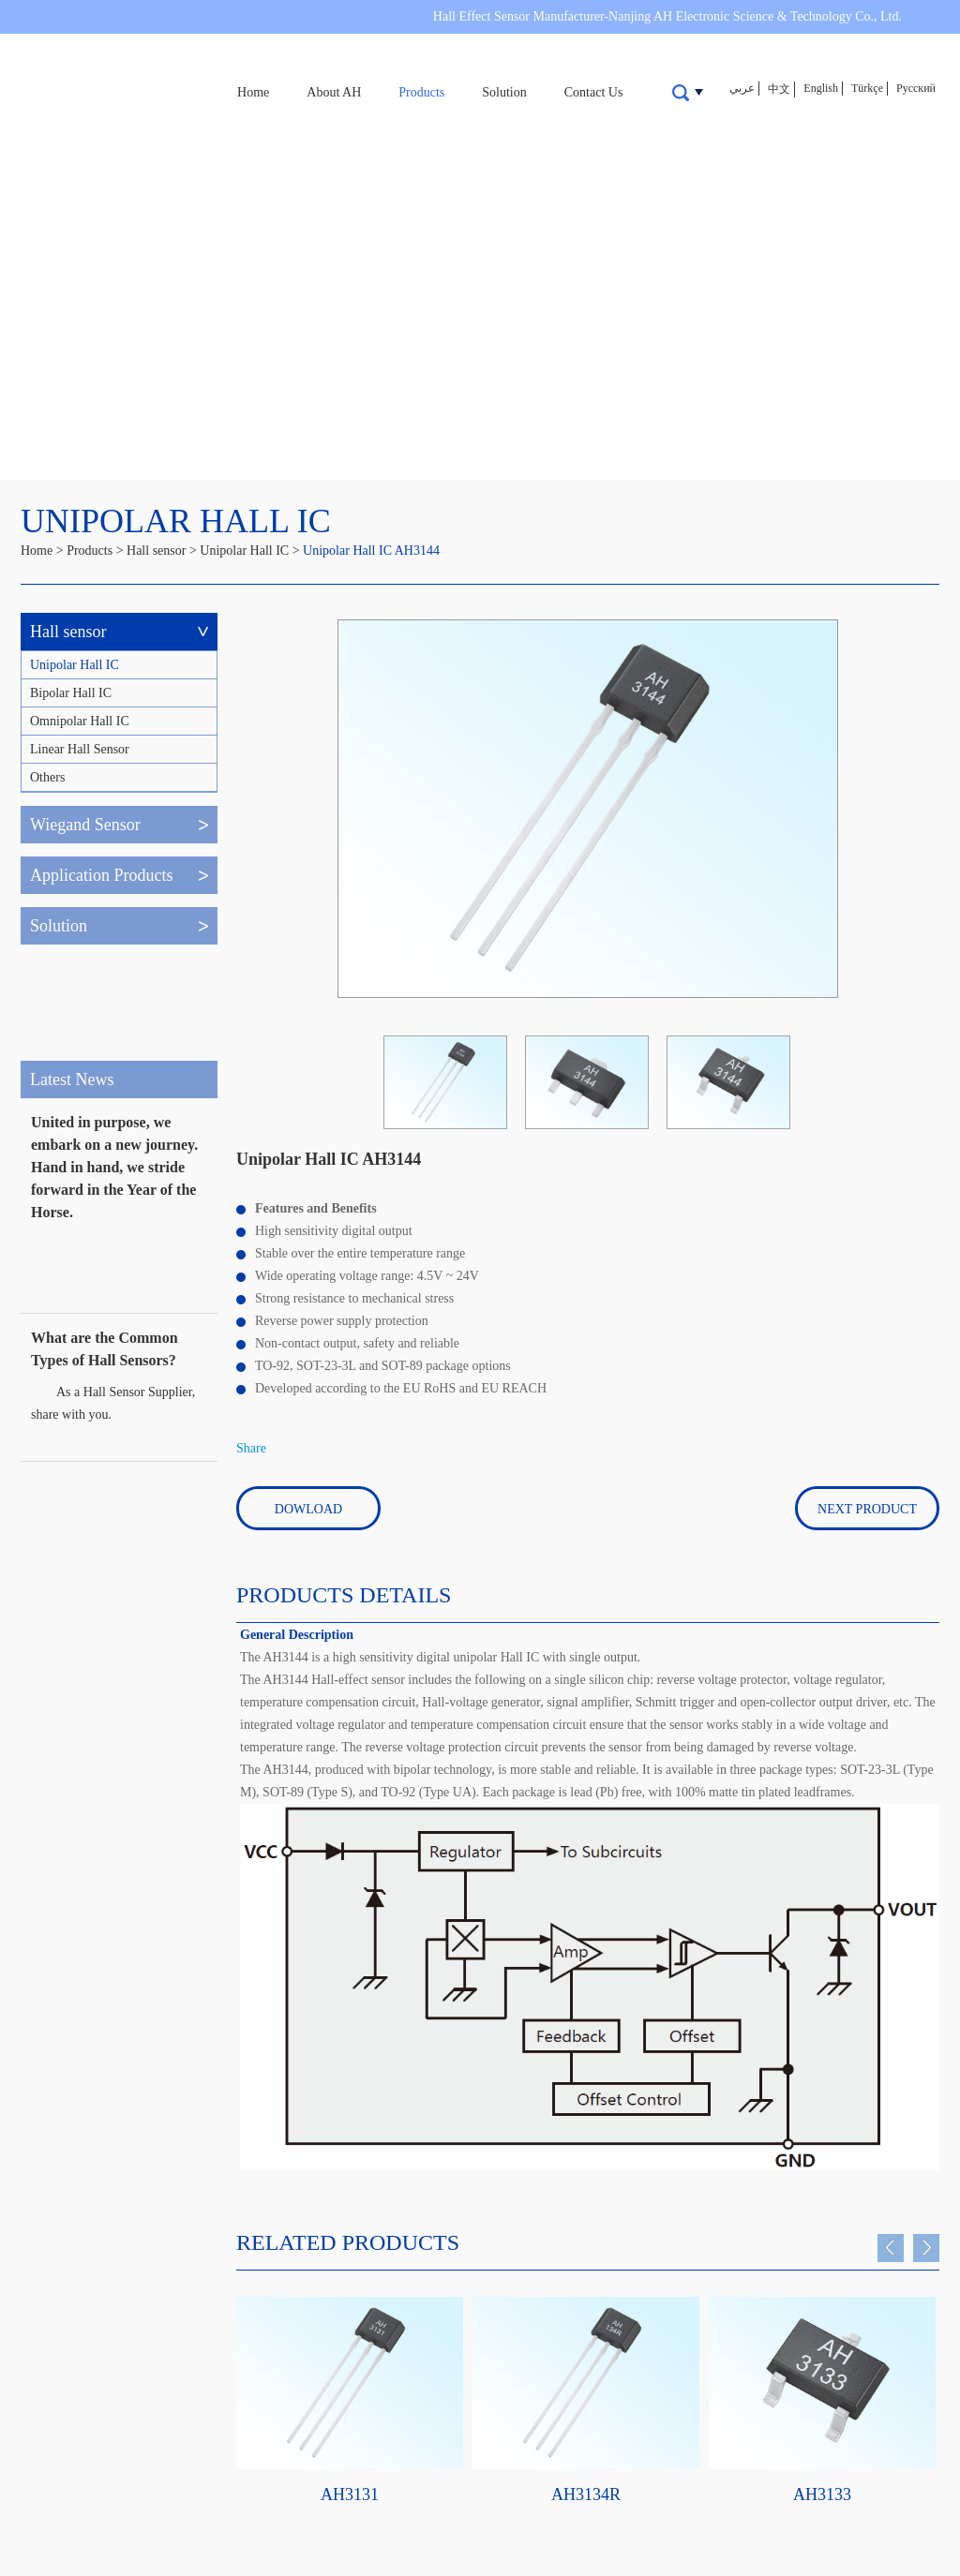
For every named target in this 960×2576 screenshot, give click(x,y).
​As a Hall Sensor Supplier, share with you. (113, 1403)
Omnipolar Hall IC (79, 721)
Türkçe (867, 88)
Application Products (101, 875)
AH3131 (350, 2494)
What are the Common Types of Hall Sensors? (104, 1349)
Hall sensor (156, 550)
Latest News (71, 1079)
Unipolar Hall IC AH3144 (371, 550)
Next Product (867, 1509)
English (820, 88)
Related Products (347, 2242)
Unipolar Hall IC (176, 521)
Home (253, 92)
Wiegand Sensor (85, 824)
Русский (916, 88)
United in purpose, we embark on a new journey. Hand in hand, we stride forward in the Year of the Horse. (114, 1167)
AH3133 (822, 2494)
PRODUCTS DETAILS (343, 1595)
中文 (779, 89)
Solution (504, 92)
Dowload (308, 1509)
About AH (334, 92)
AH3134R (586, 2494)
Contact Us (593, 92)
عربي (742, 88)
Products (421, 92)
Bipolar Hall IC (71, 693)
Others (47, 777)
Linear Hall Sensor (79, 749)
